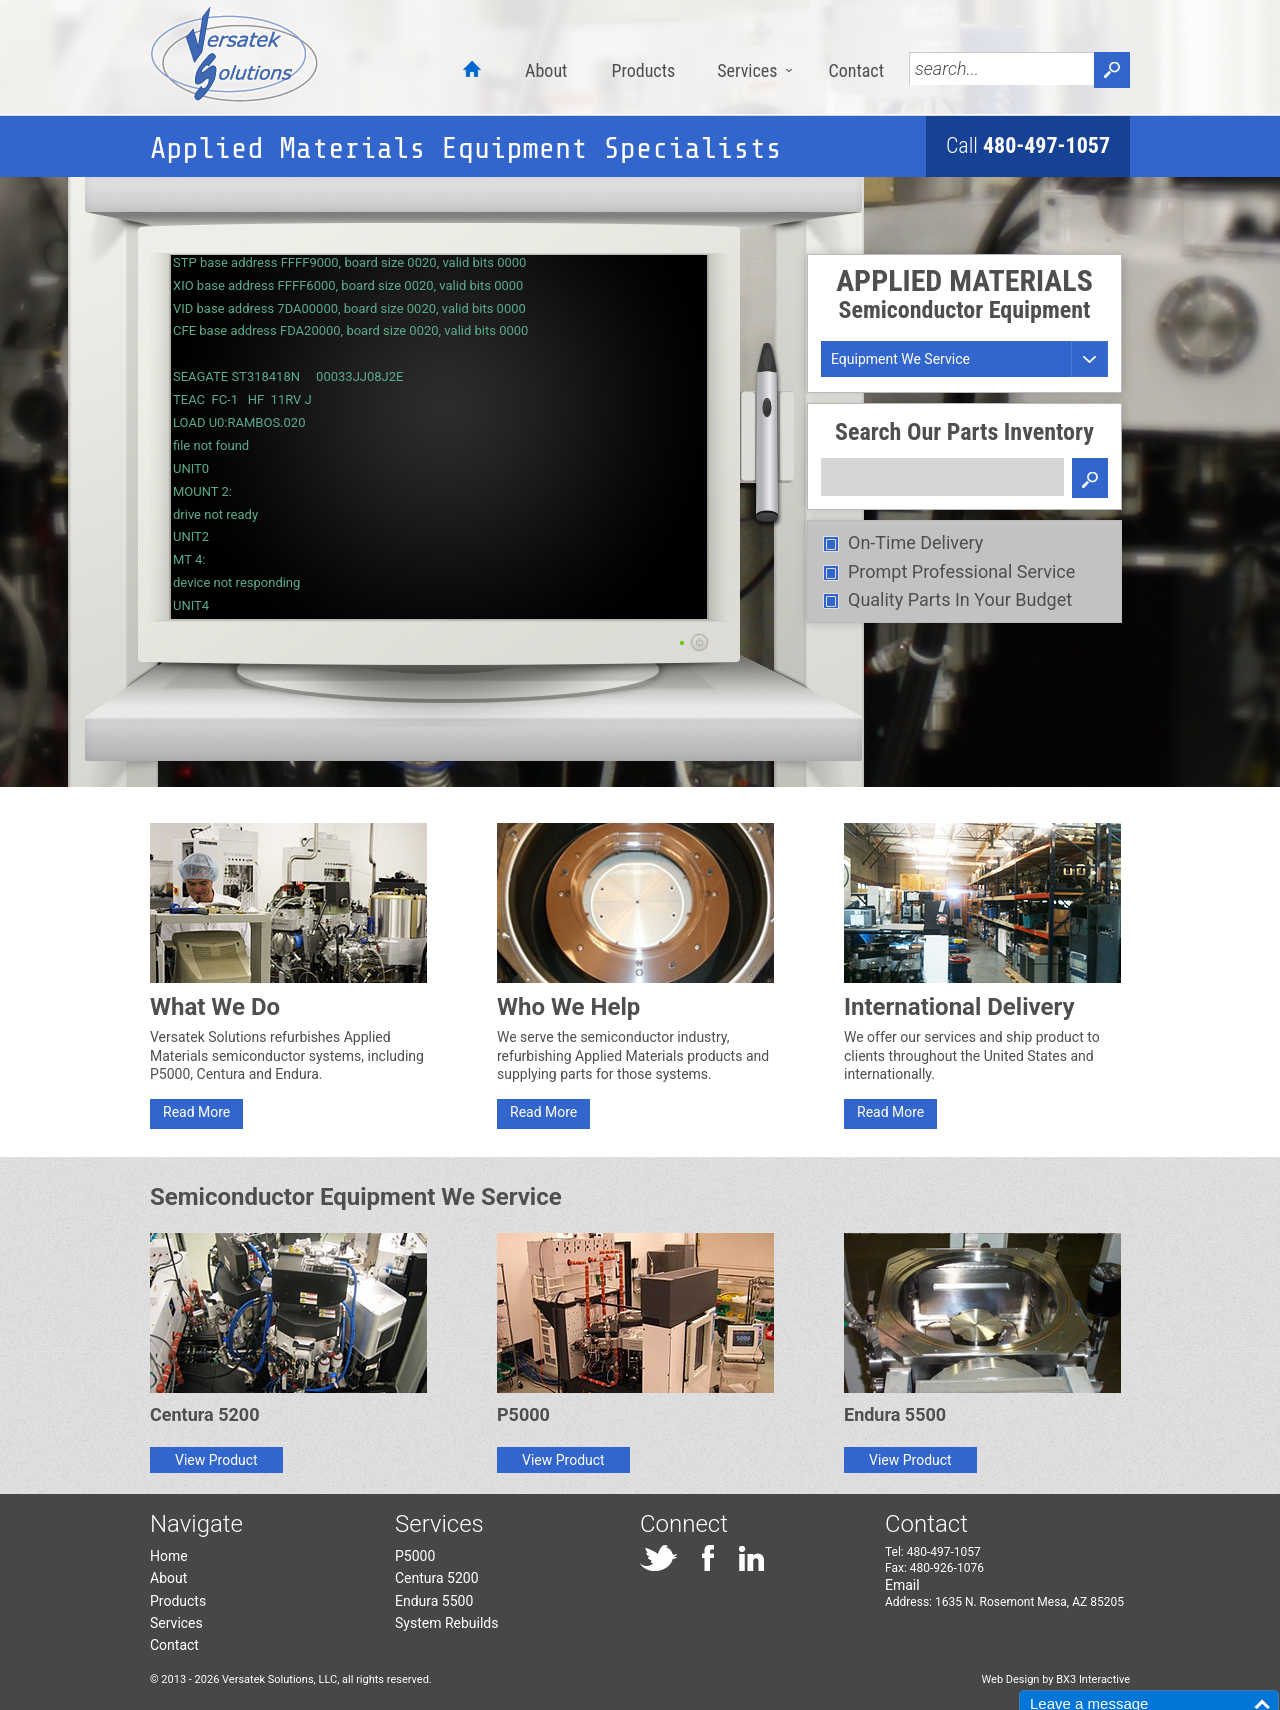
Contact (856, 70)
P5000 (415, 1556)
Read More (196, 1112)
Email (902, 1585)
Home (169, 1556)
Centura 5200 (437, 1578)
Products (643, 70)
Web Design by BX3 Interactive (1055, 1679)
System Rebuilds (446, 1623)
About (546, 70)
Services (747, 70)
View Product (216, 1460)
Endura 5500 (434, 1601)
